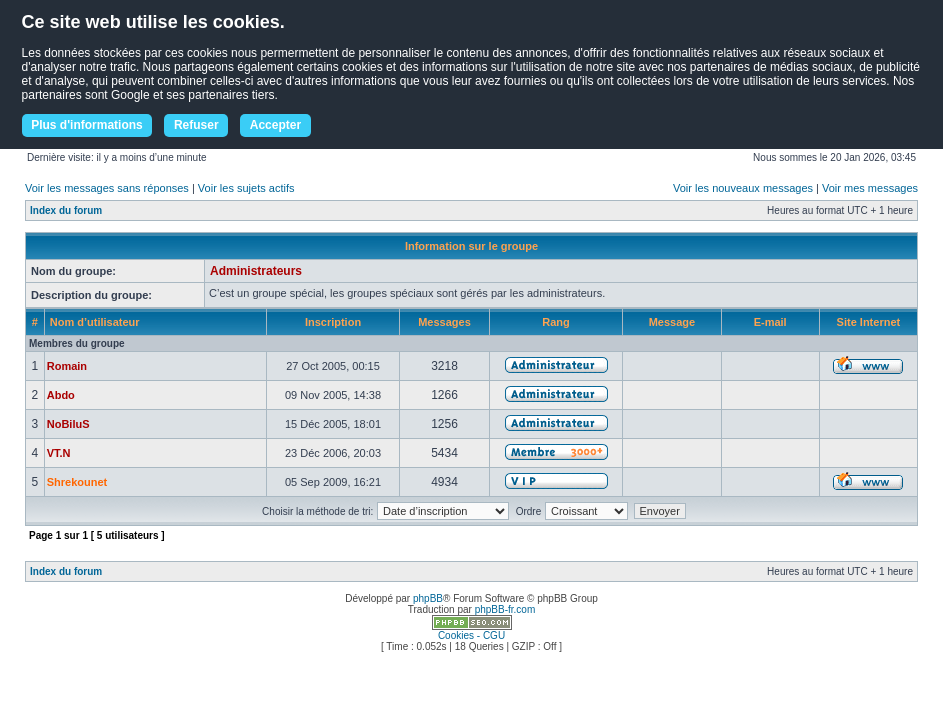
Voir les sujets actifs (246, 188)
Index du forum (66, 210)
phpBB (428, 598)
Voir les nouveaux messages (743, 188)
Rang (556, 322)
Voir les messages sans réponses (107, 188)
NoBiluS (68, 424)
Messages (444, 322)
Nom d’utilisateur (95, 322)
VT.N (59, 453)
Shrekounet (77, 482)
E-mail (770, 322)
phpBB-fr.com (505, 609)
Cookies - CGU (471, 635)
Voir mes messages (870, 188)
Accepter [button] (275, 125)
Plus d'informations (87, 125)
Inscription (333, 322)
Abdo (61, 395)
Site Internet (869, 322)
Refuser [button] (196, 125)
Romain (67, 366)
